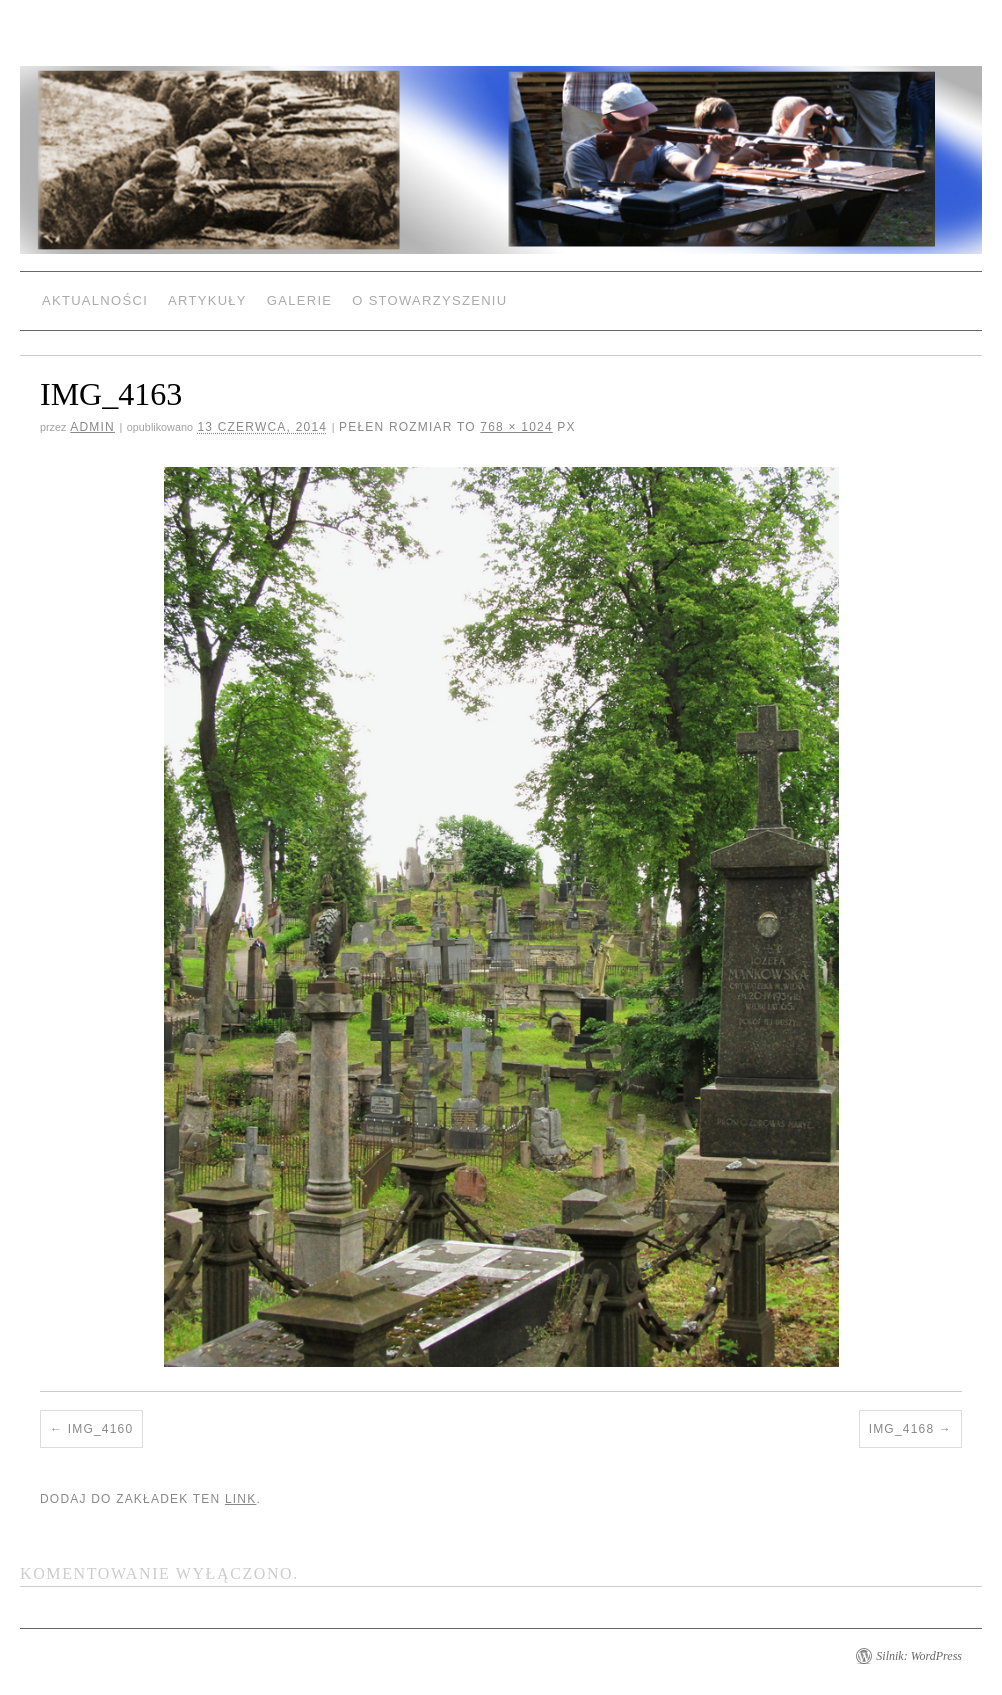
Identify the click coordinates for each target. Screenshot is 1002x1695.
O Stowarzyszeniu (429, 300)
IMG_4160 (101, 1429)
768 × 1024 (516, 427)
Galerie (299, 300)
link (240, 1499)
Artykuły (207, 300)
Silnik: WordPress (919, 1656)
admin (92, 427)
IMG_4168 (902, 1429)
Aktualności (95, 300)
